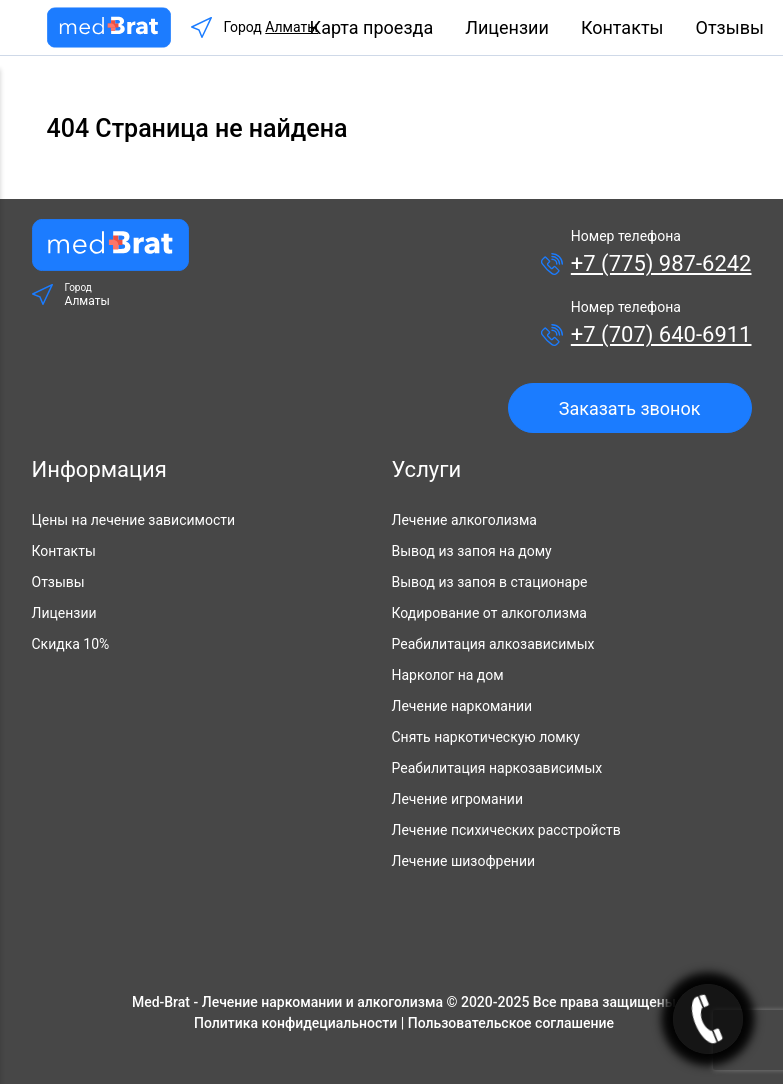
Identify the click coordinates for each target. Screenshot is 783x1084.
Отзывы (730, 27)
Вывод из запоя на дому (472, 551)
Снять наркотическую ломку (486, 737)
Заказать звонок (630, 408)
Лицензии (507, 27)
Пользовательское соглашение (511, 1023)
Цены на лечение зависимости (134, 520)
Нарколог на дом (448, 675)
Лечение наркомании (462, 706)
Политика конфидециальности (295, 1023)
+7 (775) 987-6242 (661, 263)
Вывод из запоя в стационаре (490, 582)
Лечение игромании (457, 799)
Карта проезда (372, 27)
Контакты (622, 27)
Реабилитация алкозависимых (493, 644)
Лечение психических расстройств (506, 830)
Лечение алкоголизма (464, 520)
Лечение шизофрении (464, 861)
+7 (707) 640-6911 (661, 334)
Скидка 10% (71, 644)
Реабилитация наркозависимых (497, 768)
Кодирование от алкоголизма (489, 613)
